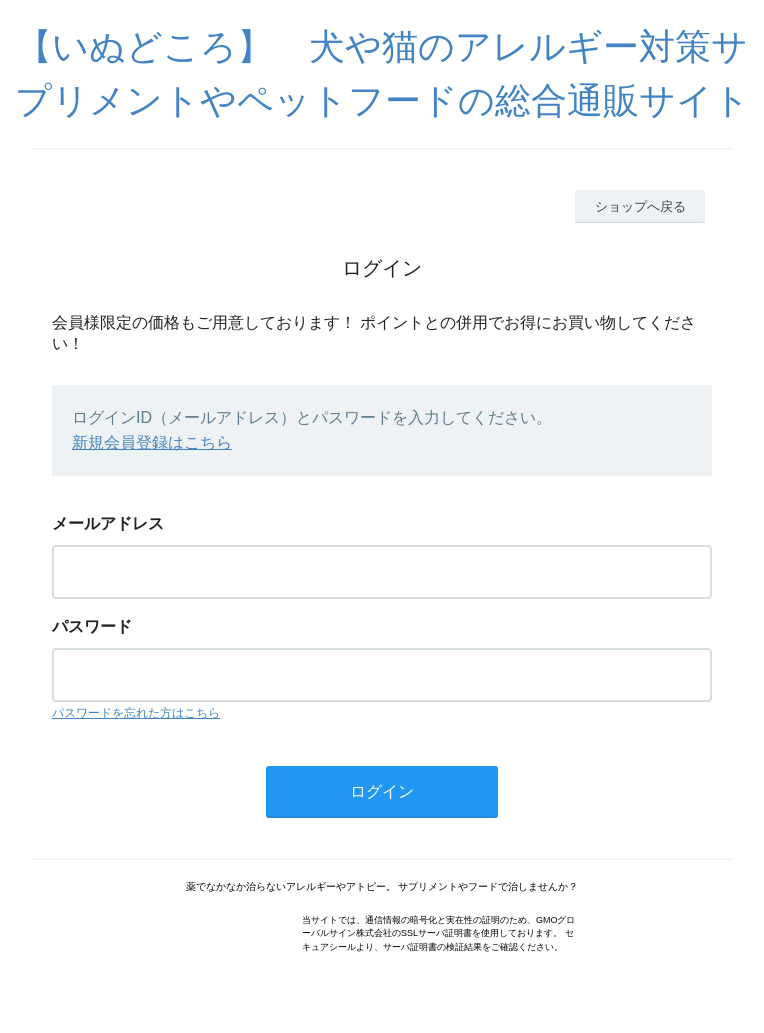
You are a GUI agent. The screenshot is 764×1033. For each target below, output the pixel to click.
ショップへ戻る (640, 206)
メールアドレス (108, 523)
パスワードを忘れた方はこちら (136, 713)
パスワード (92, 626)
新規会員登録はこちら (152, 442)
